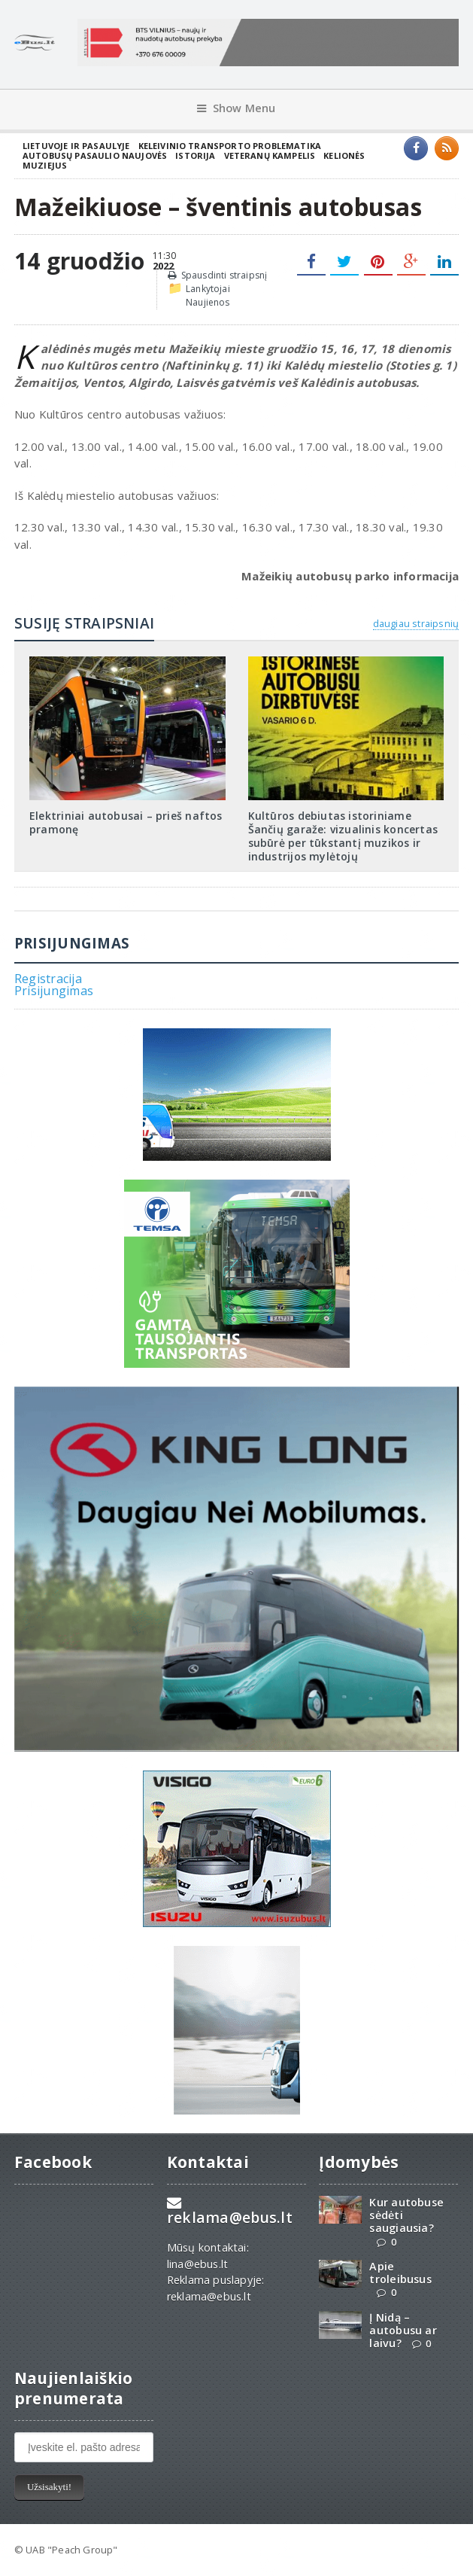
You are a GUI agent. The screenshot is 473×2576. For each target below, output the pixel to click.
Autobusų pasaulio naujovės (95, 155)
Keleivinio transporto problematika (230, 146)
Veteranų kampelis (270, 155)
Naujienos (208, 302)
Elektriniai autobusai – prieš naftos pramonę (126, 822)
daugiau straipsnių (416, 623)
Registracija (48, 978)
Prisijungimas (53, 990)
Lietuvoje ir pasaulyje (76, 146)
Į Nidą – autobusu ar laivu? (402, 2330)
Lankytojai (208, 288)
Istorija (195, 155)
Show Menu (236, 108)
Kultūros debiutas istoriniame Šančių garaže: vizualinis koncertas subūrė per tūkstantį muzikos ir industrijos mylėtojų (343, 836)
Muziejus (45, 165)
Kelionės (344, 155)
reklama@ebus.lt (230, 2217)
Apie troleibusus (400, 2272)
